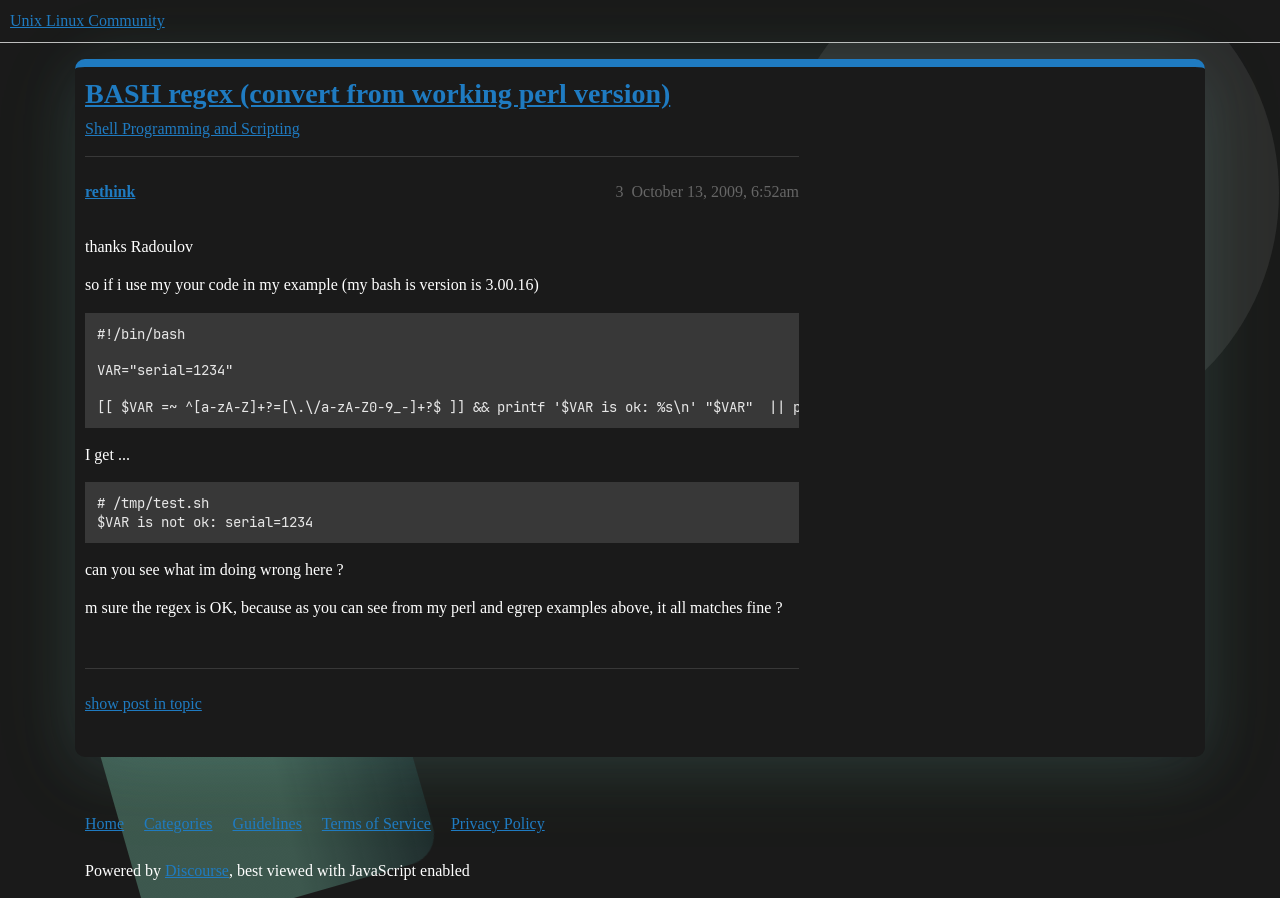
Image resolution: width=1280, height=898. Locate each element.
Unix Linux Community (87, 20)
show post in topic (143, 703)
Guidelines (267, 823)
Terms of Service (376, 823)
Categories (178, 823)
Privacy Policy (498, 823)
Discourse (197, 870)
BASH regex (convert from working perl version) (377, 93)
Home (104, 823)
